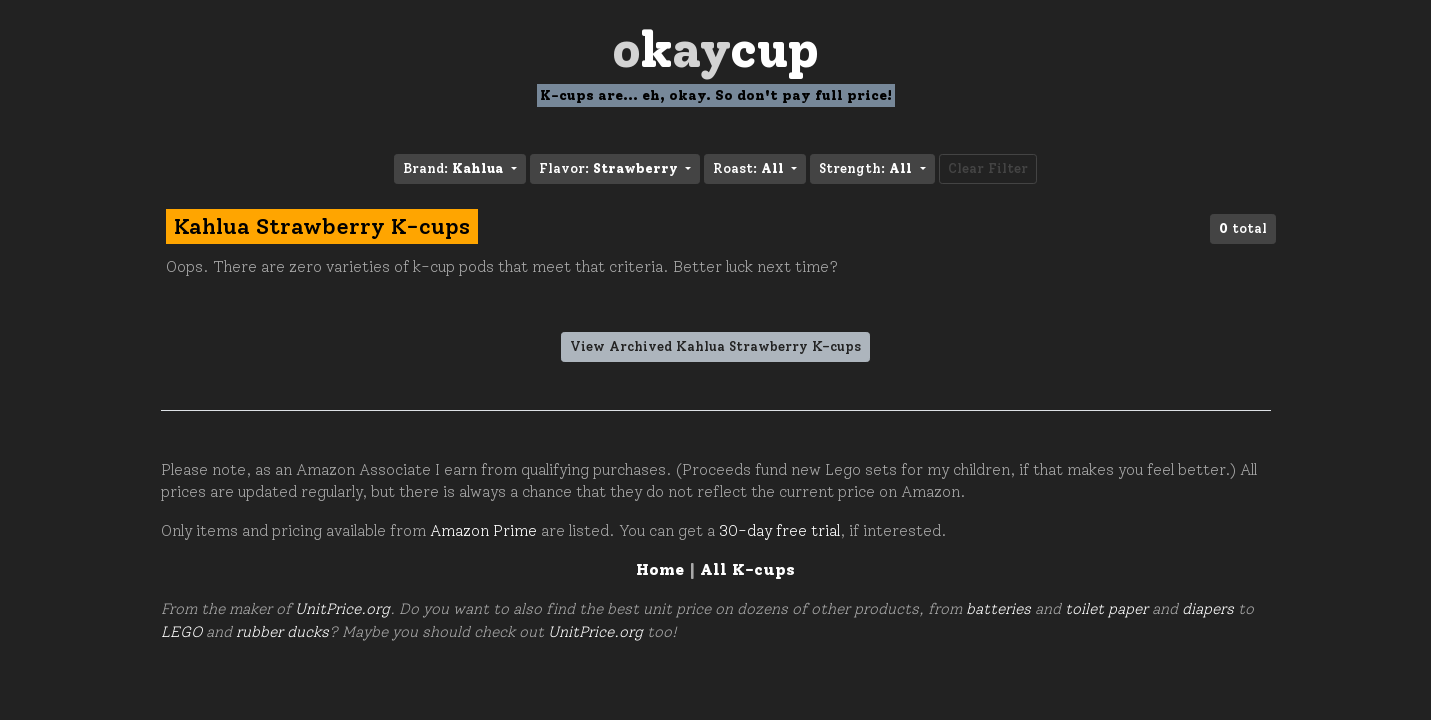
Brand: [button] (455, 168)
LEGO (181, 632)
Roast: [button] (750, 168)
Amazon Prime (483, 531)
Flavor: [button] (610, 168)
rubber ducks (282, 632)
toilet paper (1106, 609)
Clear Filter (988, 168)
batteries (998, 609)
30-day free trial (779, 531)
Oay (715, 49)
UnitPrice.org (342, 609)
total (1243, 228)
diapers (1208, 609)
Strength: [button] (867, 168)
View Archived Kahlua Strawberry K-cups (715, 346)
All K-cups (747, 569)
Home (660, 569)
